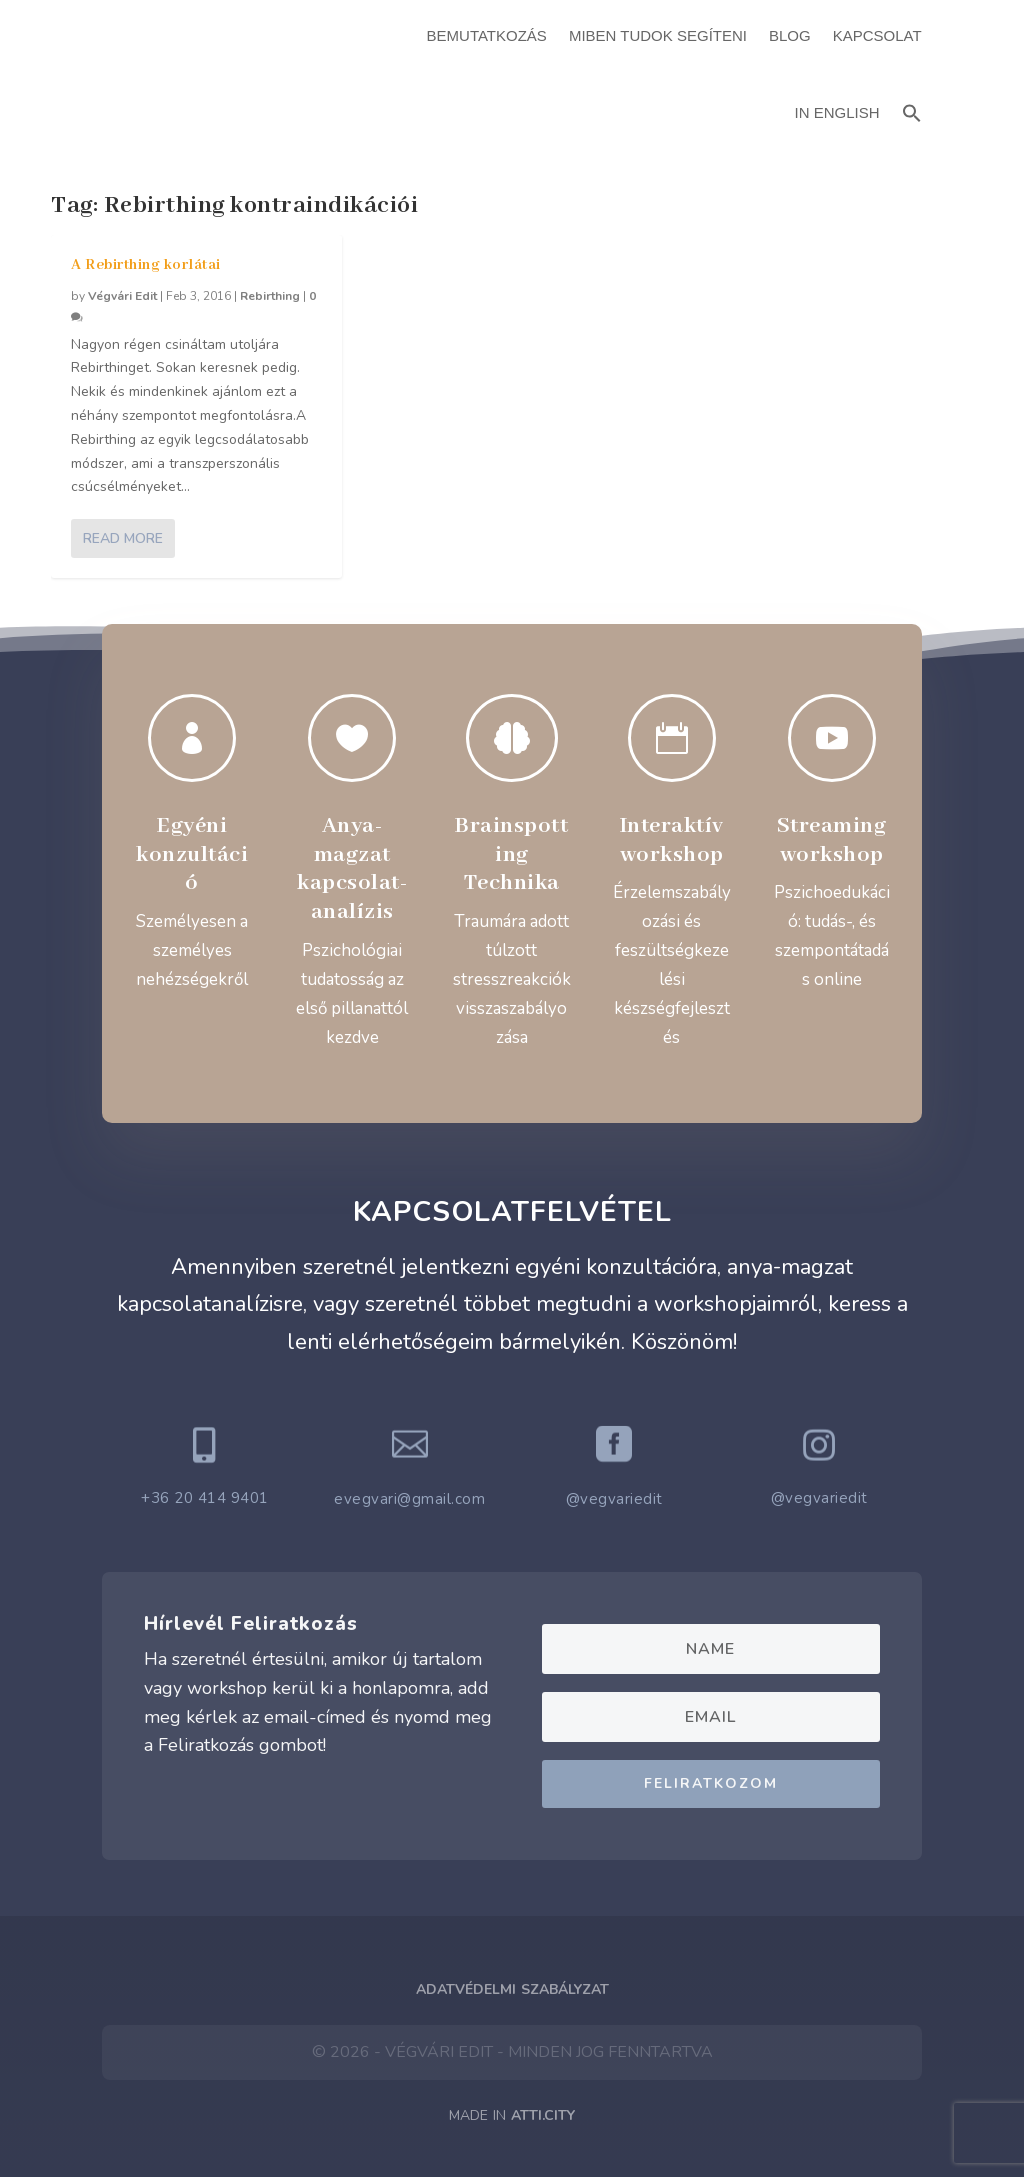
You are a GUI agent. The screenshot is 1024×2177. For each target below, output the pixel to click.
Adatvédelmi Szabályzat (512, 1989)
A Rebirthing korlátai (146, 265)
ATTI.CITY (543, 2115)
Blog (790, 35)
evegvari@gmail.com (409, 1499)
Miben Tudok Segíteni (658, 35)
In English (837, 112)
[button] (912, 110)
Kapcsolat (877, 35)
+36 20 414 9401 (205, 1498)
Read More (123, 538)
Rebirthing (270, 296)
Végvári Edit (122, 296)
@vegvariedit (614, 1499)
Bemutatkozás (487, 35)
